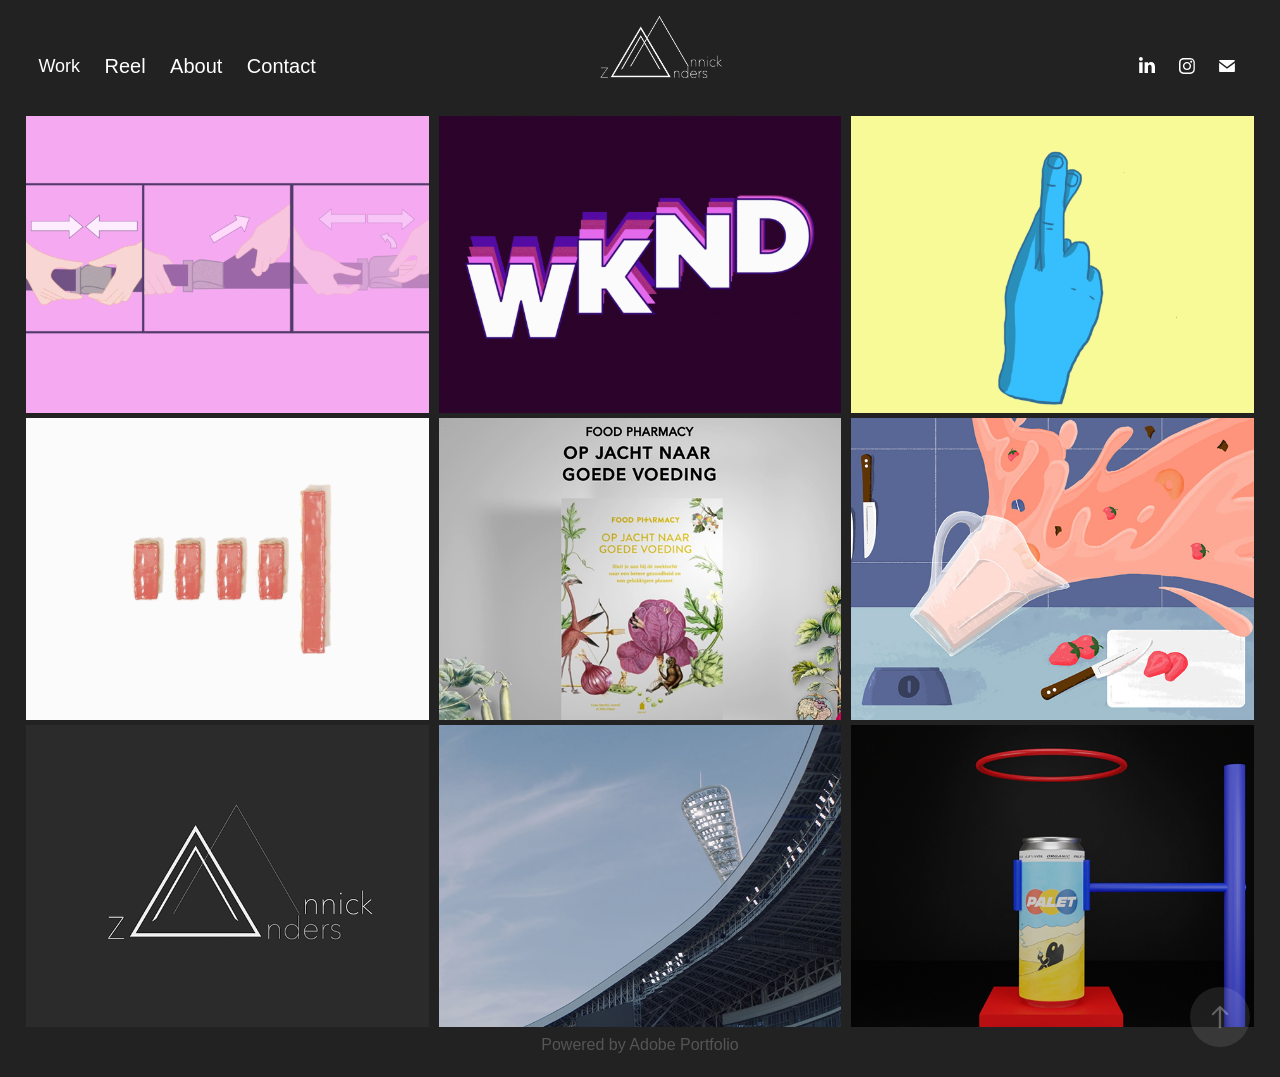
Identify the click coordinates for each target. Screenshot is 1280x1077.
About (196, 66)
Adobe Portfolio (683, 1044)
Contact (281, 66)
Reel (125, 66)
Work (59, 66)
